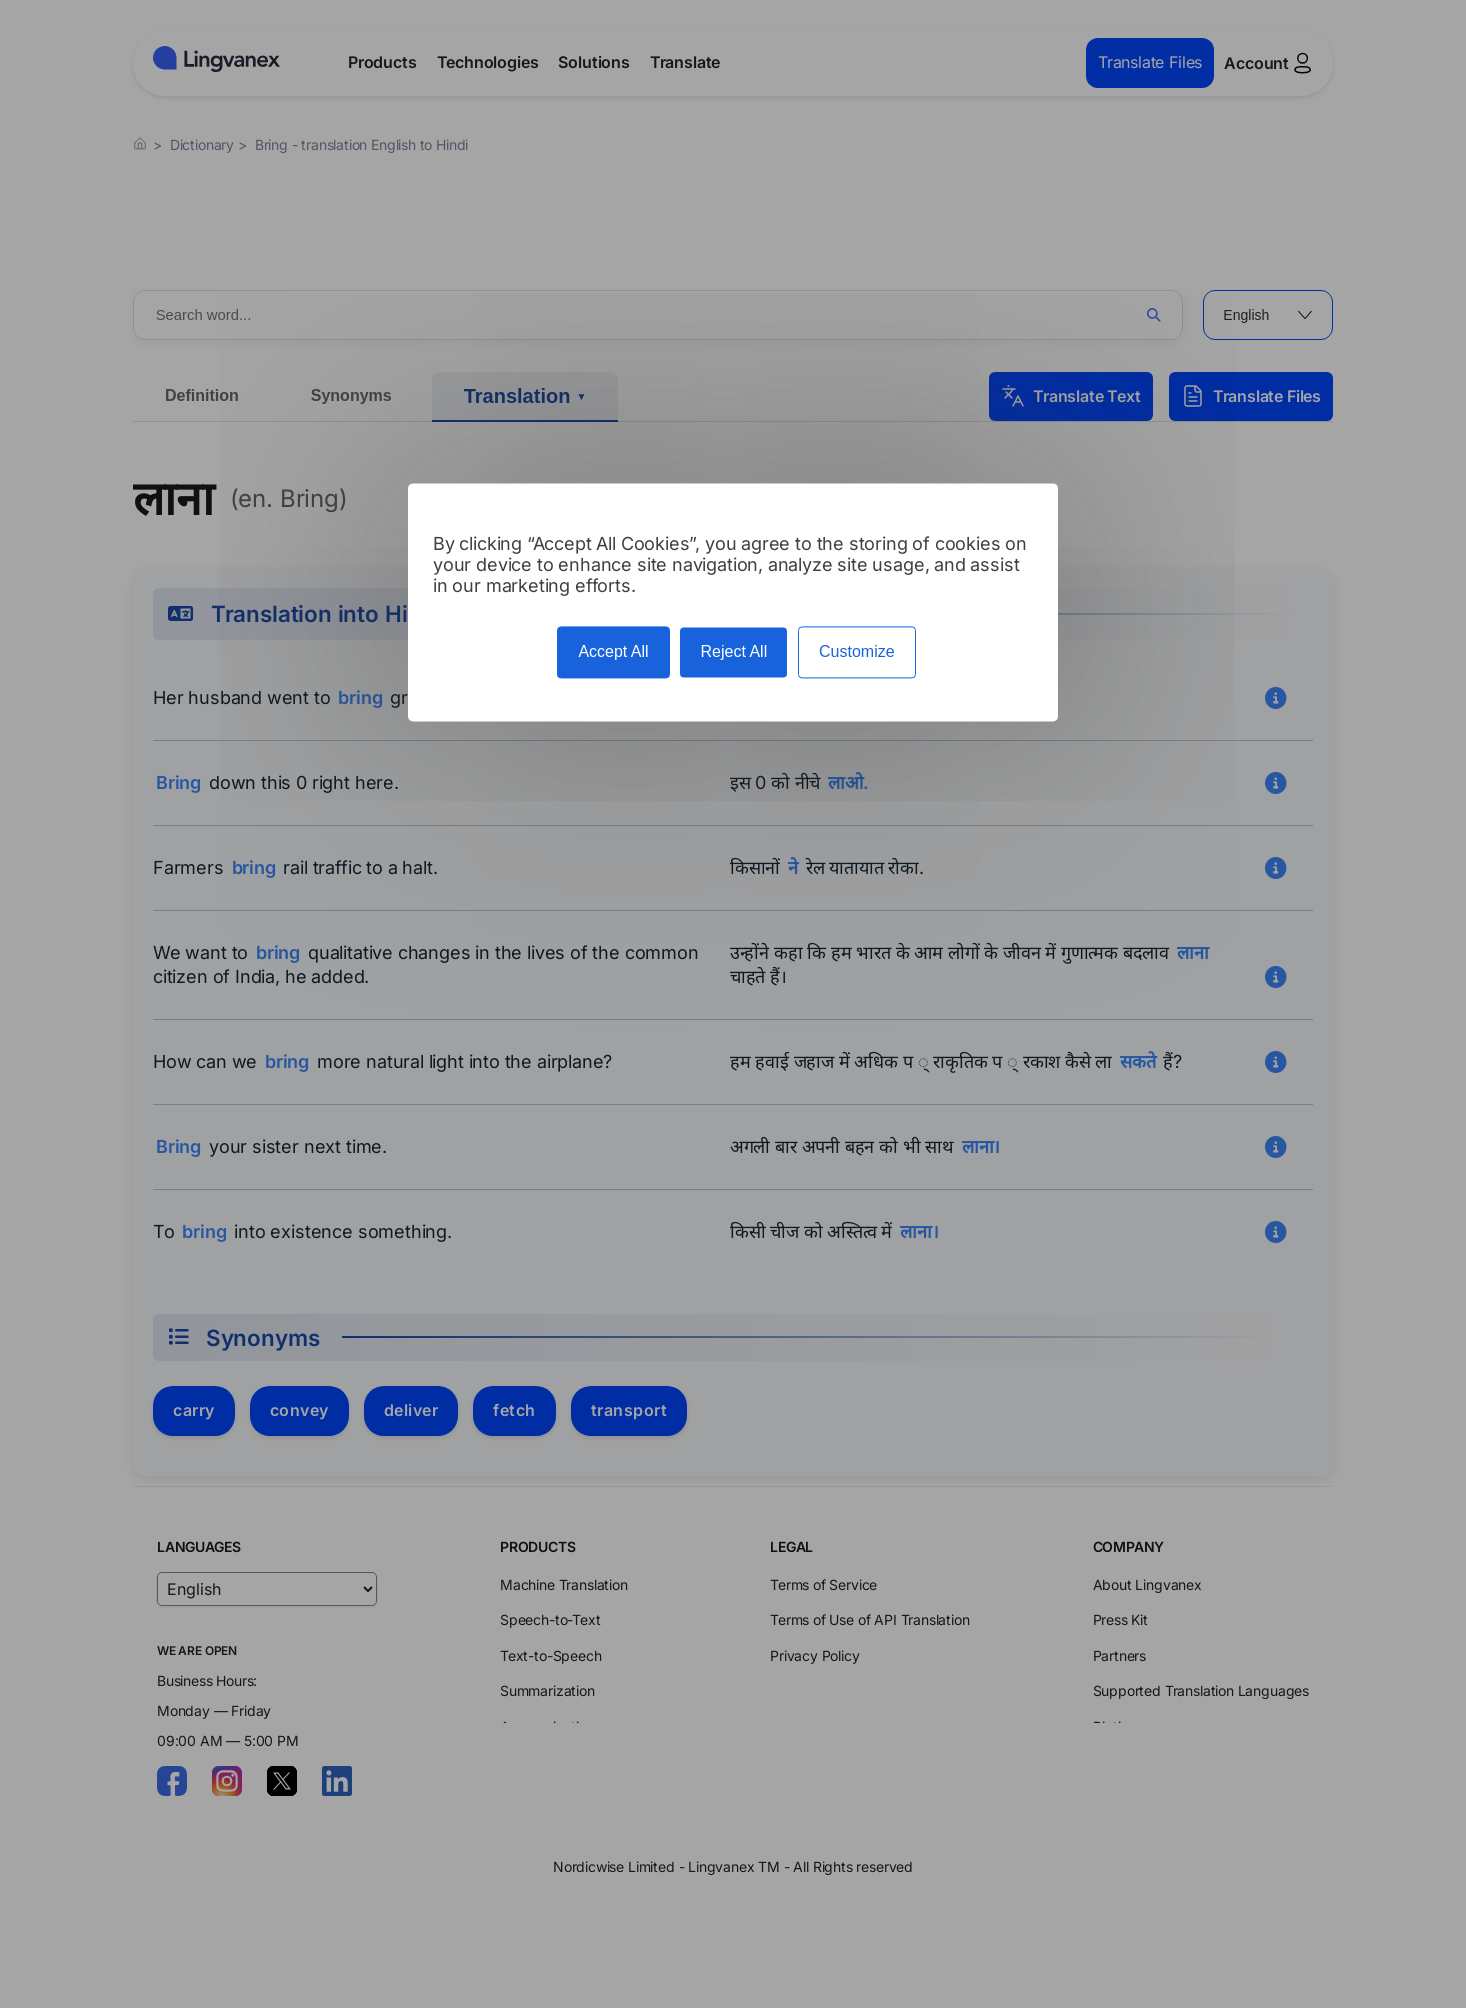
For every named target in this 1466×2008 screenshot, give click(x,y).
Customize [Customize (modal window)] (857, 652)
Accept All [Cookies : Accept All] (613, 652)
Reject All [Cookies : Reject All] (733, 652)
